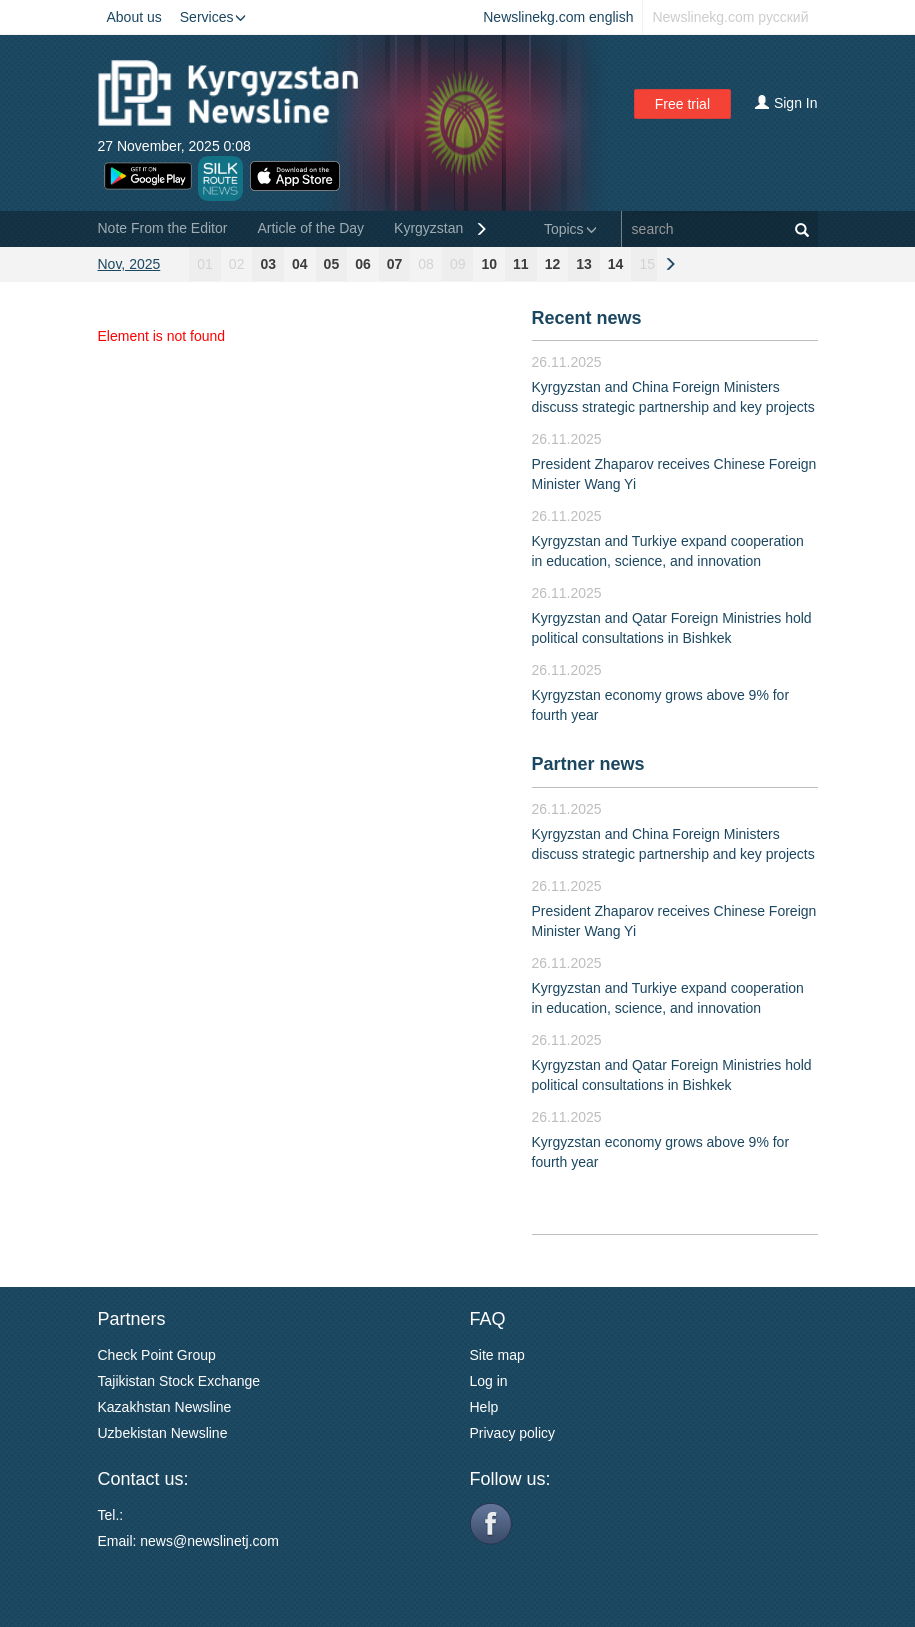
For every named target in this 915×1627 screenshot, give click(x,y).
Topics (570, 229)
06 (363, 264)
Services (213, 17)
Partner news (588, 764)
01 (205, 264)
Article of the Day (310, 228)
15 (647, 264)
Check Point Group (157, 1355)
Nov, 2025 (129, 264)
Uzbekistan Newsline (163, 1433)
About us (134, 17)
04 (300, 264)
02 (237, 264)
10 (489, 264)
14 (616, 264)
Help (484, 1407)
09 (458, 264)
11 (521, 264)
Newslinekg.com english (558, 17)
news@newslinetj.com (209, 1541)
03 (268, 264)
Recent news (587, 318)
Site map (497, 1355)
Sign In (786, 103)
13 (584, 264)
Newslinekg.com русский (730, 17)
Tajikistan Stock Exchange (179, 1381)
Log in (489, 1381)
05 (332, 264)
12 (553, 264)
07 (395, 264)
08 (426, 264)
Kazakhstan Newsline (165, 1407)
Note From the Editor (163, 228)
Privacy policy (513, 1433)
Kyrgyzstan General (455, 228)
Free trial (682, 104)
